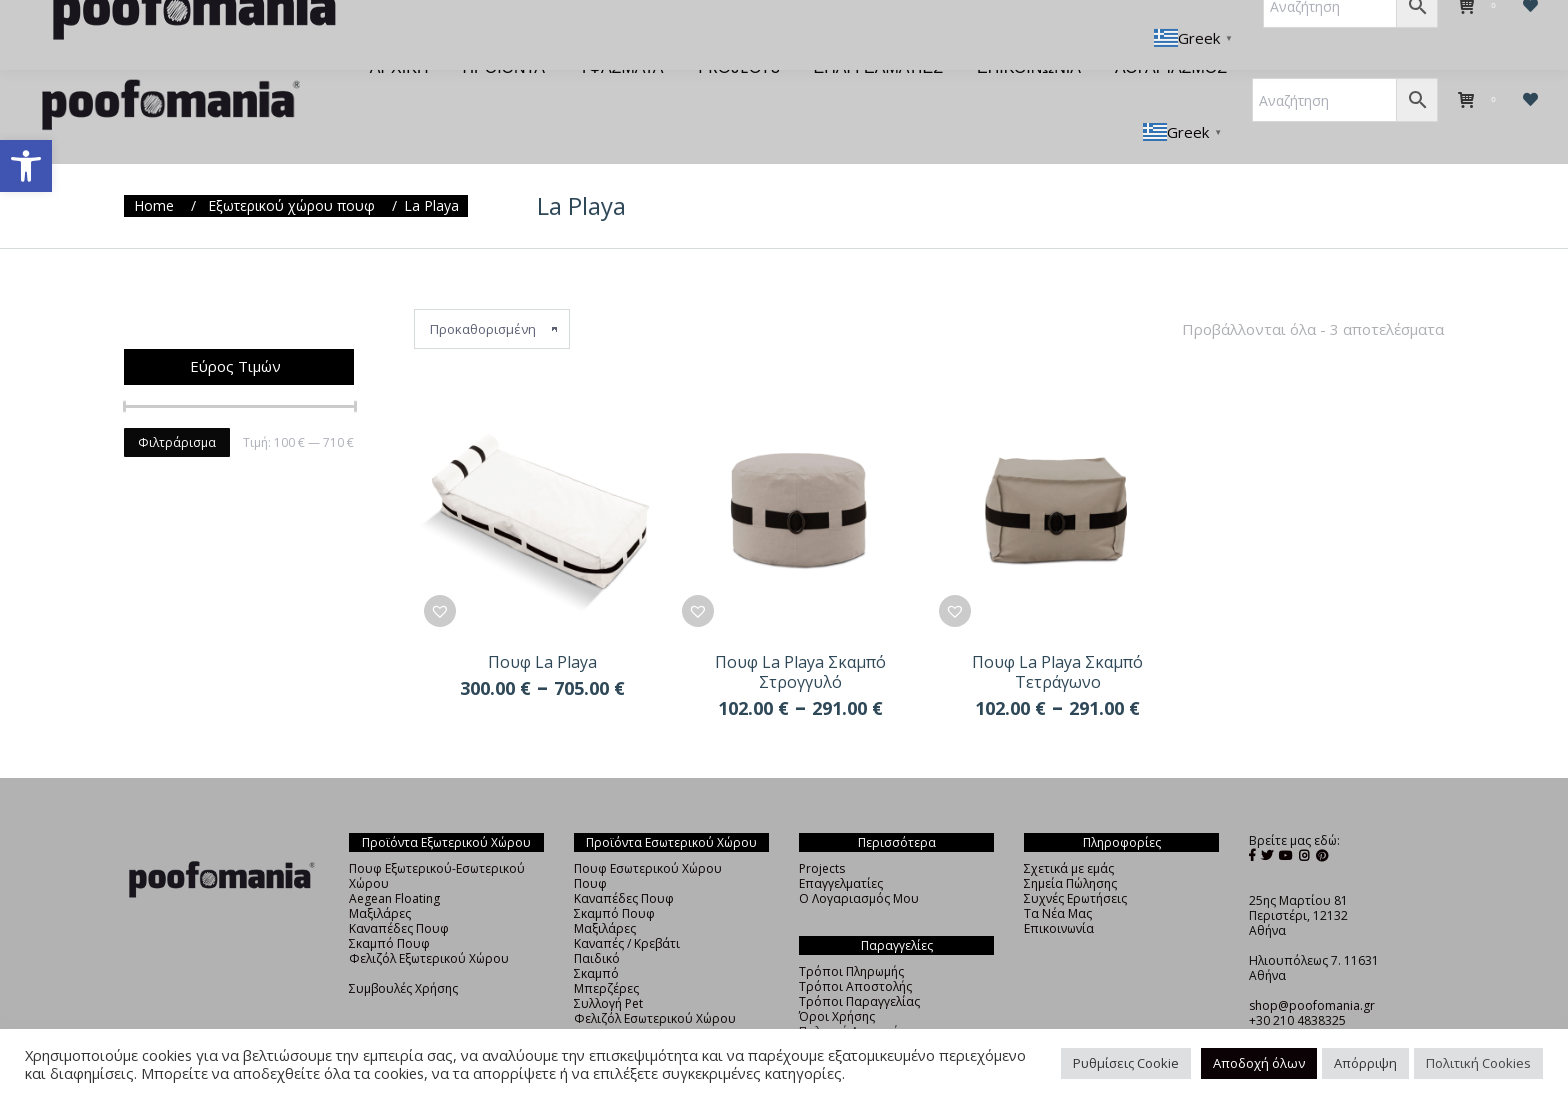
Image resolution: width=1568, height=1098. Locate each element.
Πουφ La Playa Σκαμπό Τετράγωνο (1057, 636)
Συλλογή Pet (608, 967)
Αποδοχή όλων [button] (1259, 1063)
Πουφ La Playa (542, 626)
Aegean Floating (394, 862)
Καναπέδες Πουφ (399, 892)
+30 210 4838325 (1297, 984)
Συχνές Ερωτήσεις (1075, 862)
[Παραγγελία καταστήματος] (492, 293)
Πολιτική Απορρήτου (860, 995)
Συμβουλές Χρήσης (403, 952)
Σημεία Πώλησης (1070, 847)
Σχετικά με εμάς (1069, 832)
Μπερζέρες (606, 952)
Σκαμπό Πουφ (389, 907)
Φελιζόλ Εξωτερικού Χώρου (429, 922)
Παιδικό (597, 922)
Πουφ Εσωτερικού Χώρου (648, 832)
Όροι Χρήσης (837, 980)
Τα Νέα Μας (1058, 877)
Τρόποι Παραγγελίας (859, 965)
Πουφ (590, 847)
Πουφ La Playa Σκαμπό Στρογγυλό (800, 636)
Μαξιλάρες (380, 877)
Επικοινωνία (1059, 892)
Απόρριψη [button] (1365, 1063)
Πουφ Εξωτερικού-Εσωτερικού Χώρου (437, 840)
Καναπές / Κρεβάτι (627, 907)
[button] (26, 166)
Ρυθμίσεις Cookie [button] (1126, 1063)
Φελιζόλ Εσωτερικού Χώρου (655, 982)
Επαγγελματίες (841, 847)
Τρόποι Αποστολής (855, 950)
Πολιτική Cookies (1478, 1063)
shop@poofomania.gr (1312, 969)
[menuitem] (399, 32)
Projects (822, 832)
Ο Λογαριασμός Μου (859, 862)
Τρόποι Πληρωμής (851, 935)
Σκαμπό (596, 937)
